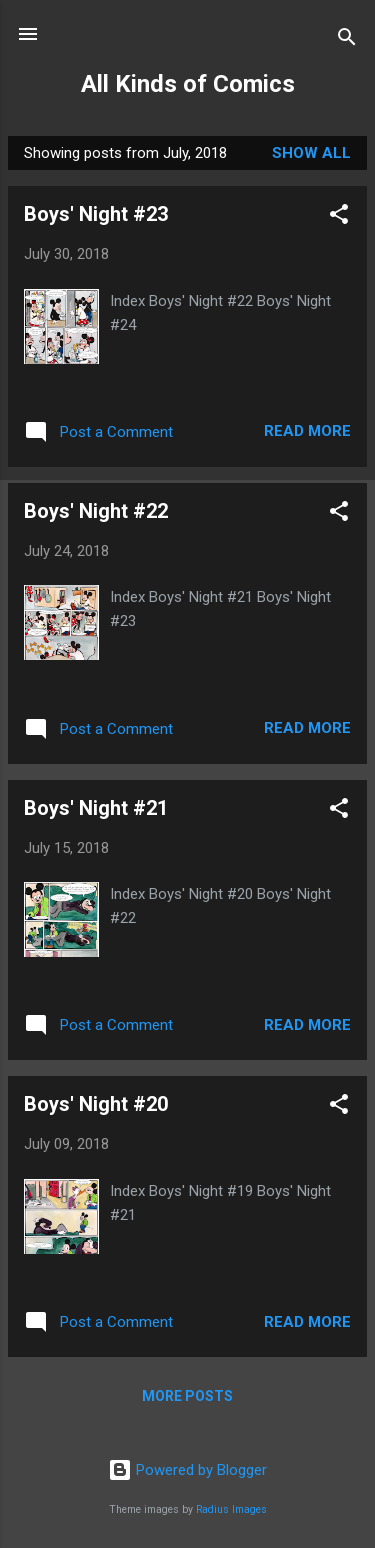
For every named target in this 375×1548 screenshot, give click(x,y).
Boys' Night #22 (96, 511)
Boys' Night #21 (96, 808)
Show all (311, 153)
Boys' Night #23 (96, 214)
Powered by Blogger (187, 1470)
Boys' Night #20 (96, 1104)
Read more (307, 431)
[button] (339, 217)
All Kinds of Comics (188, 84)
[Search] (347, 40)
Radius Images (231, 1509)
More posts (187, 1396)
